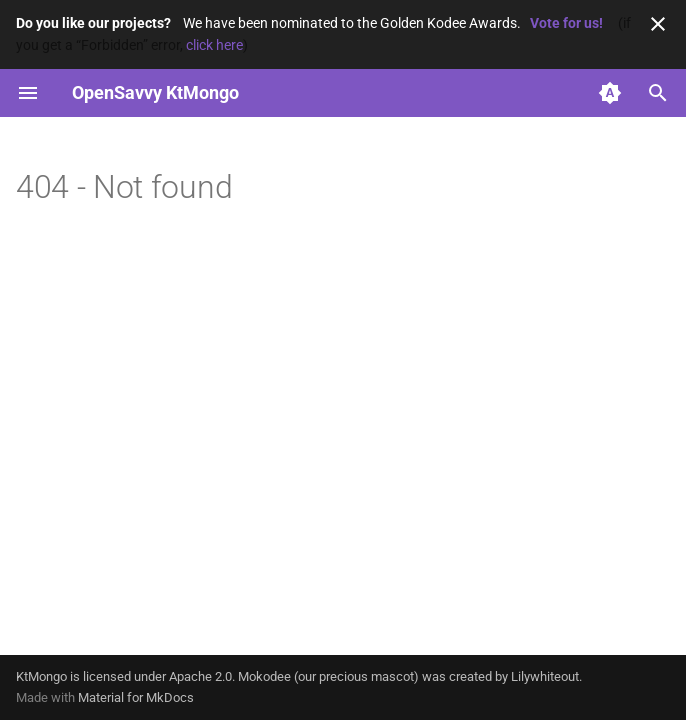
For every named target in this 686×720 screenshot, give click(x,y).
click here (214, 45)
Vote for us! (566, 23)
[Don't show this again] (658, 24)
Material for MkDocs (136, 697)
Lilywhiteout (545, 676)
